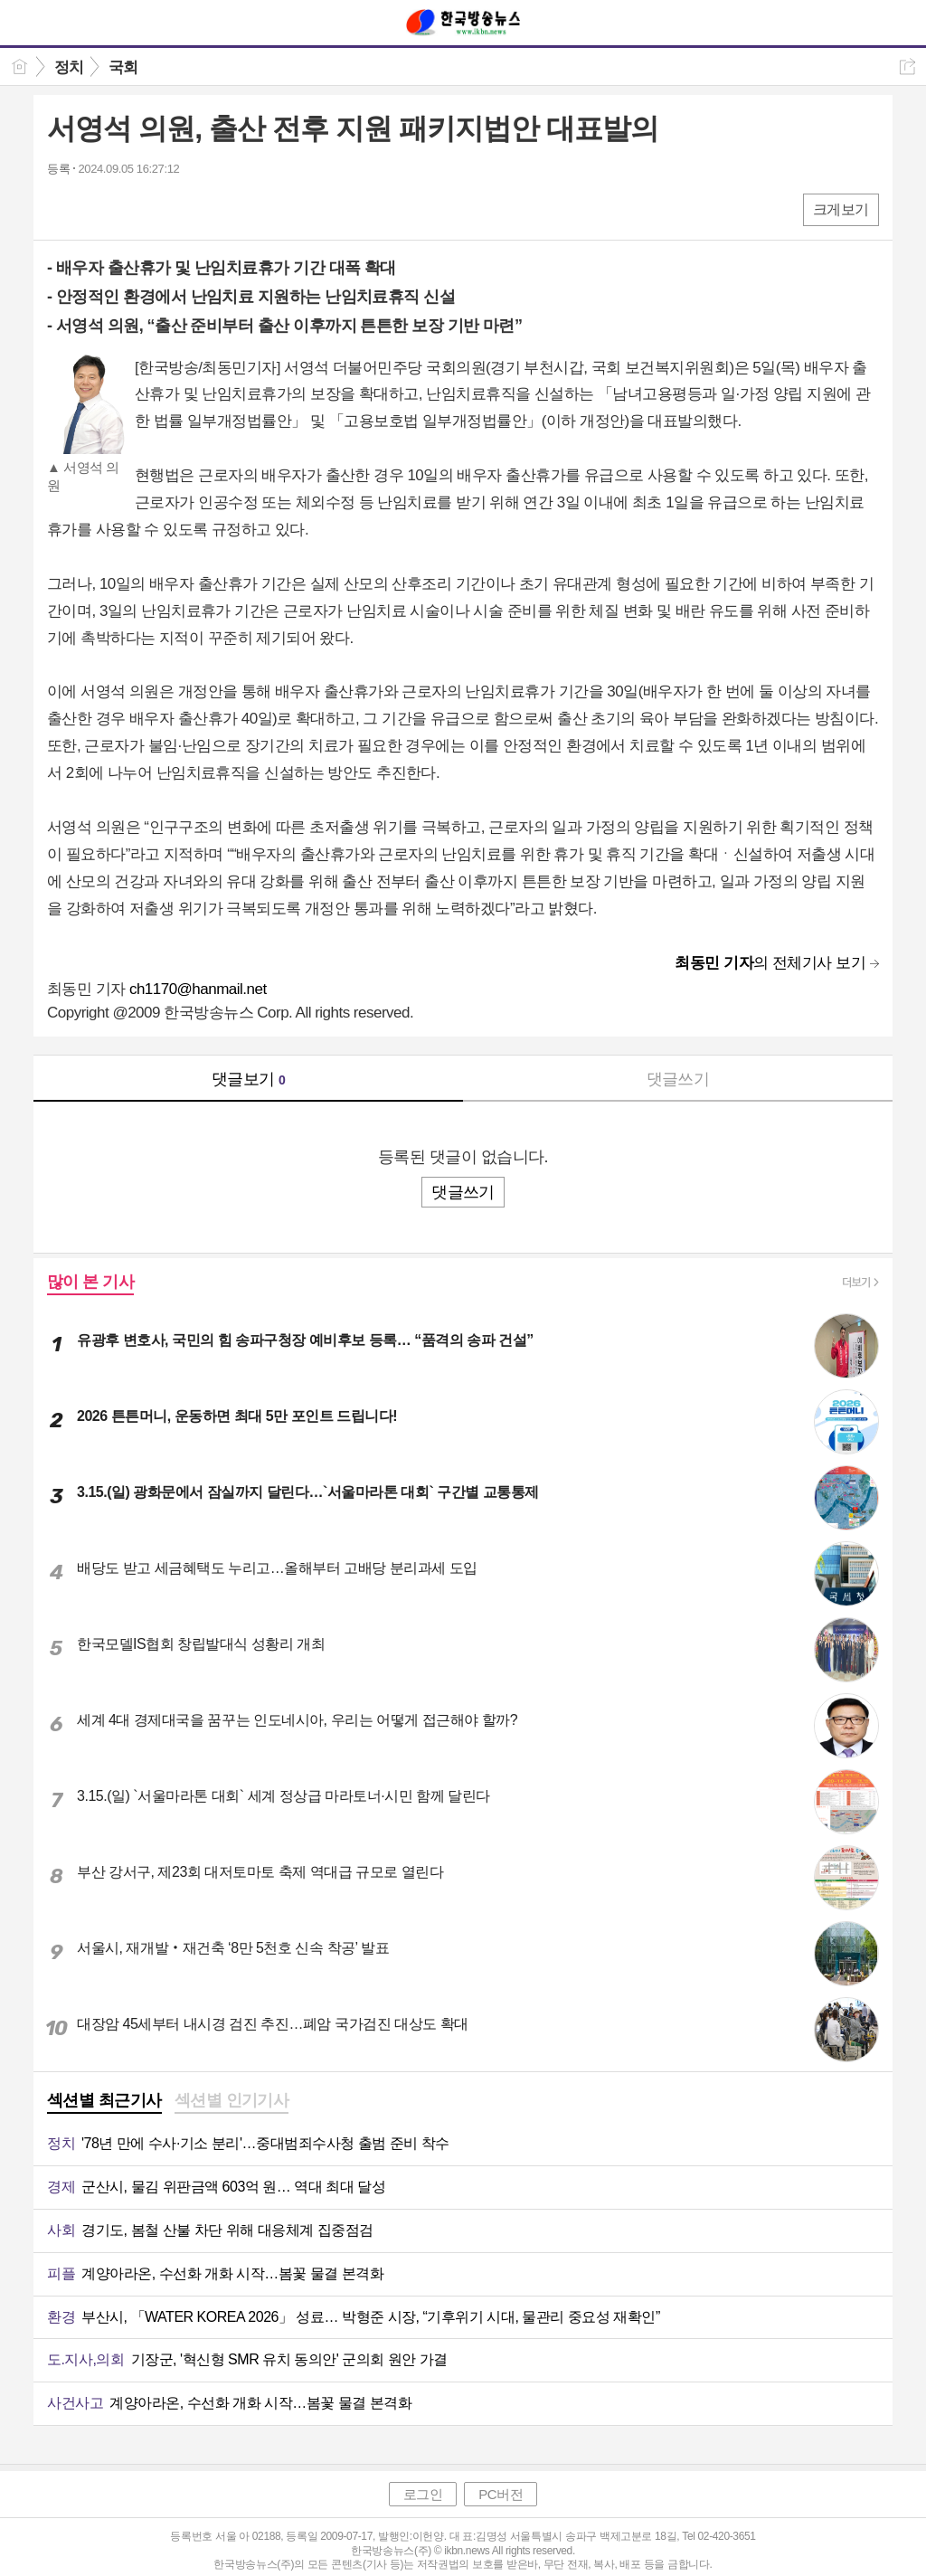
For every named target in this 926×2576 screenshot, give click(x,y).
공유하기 (907, 66)
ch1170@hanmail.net (198, 989)
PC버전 (500, 2494)
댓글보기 (249, 1079)
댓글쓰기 (678, 1079)
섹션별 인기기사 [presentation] (232, 2100)
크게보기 (841, 209)
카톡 (135, 208)
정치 (69, 67)
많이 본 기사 (90, 1282)
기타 (171, 208)
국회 (123, 67)
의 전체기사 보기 (770, 962)
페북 (63, 208)
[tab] (104, 2102)
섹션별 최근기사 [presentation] (104, 2100)
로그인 (423, 2494)
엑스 (99, 208)
